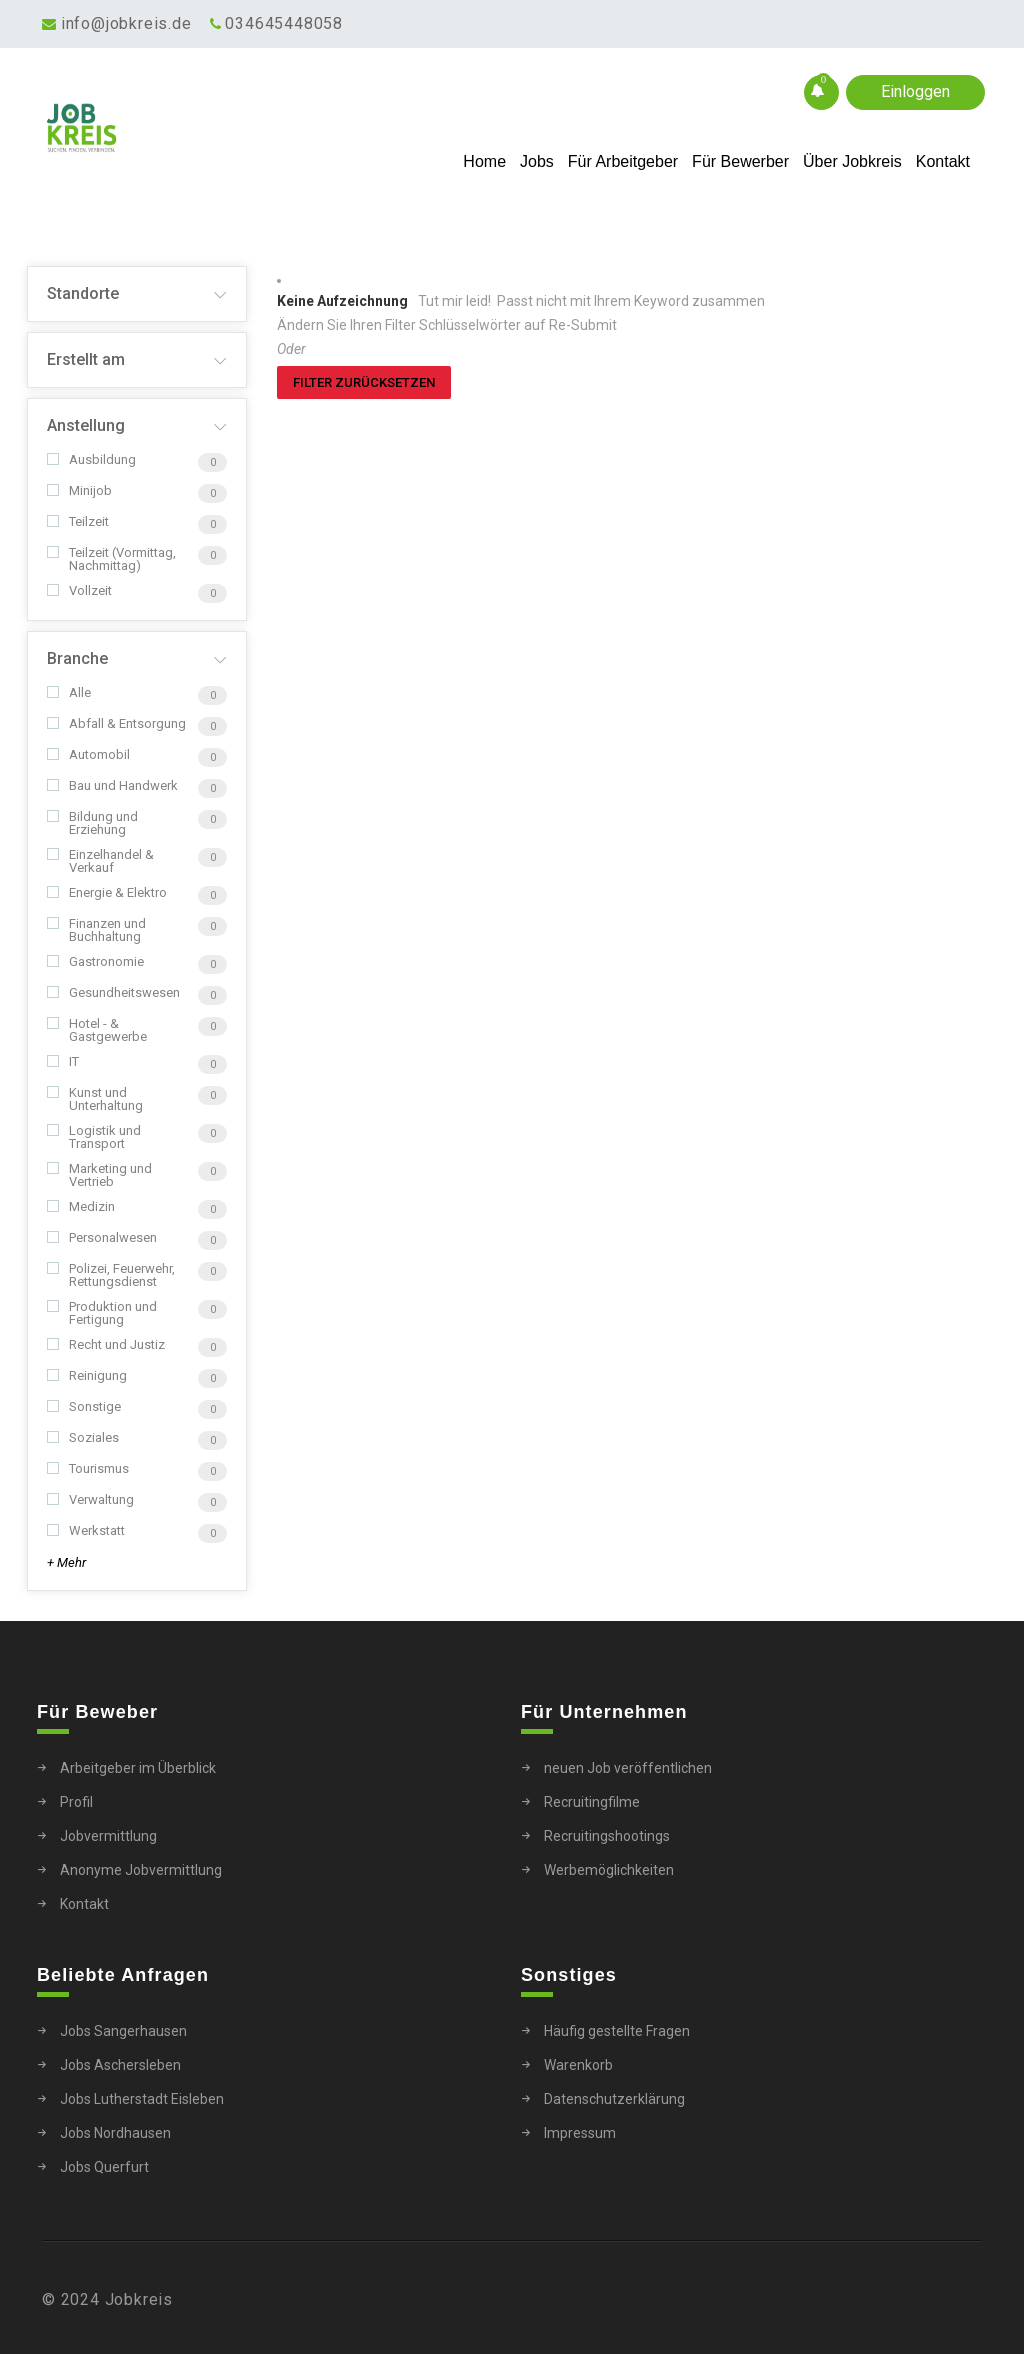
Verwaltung (90, 1499)
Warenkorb (578, 2065)
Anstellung (86, 425)
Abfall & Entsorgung (116, 723)
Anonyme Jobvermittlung (141, 1870)
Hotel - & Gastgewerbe (97, 1030)
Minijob (79, 490)
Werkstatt (86, 1530)
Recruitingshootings (607, 1836)
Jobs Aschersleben (120, 2065)
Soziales (83, 1437)
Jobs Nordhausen (115, 2133)
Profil (76, 1802)
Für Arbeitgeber (623, 161)
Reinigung (87, 1375)
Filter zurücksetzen (364, 382)
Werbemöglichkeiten (609, 1870)
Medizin (81, 1206)
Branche (77, 658)
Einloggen (915, 91)
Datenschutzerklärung (614, 2099)
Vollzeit (79, 590)
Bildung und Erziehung (92, 823)
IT (63, 1061)
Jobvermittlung (108, 1836)
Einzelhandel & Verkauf (100, 861)
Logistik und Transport (94, 1137)
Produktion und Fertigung (102, 1313)
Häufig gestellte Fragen (617, 2031)
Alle (69, 692)
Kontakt (943, 161)
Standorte (83, 293)
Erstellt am (86, 359)
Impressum (580, 2133)
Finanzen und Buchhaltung (96, 930)
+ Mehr (66, 1562)
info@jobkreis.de (126, 23)
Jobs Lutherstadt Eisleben (142, 2099)
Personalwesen (102, 1237)
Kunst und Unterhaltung (95, 1099)
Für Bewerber (740, 161)
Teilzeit (78, 521)
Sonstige (84, 1406)
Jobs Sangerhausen (123, 2031)
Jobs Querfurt (104, 2167)
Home (484, 161)
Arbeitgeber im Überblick (138, 1768)
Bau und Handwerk (112, 785)
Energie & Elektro (107, 892)
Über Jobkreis (852, 161)
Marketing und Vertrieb (99, 1175)
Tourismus (88, 1468)
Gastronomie (95, 961)
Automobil (88, 754)
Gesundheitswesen (113, 992)
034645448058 (284, 23)
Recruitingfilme (592, 1802)
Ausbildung (91, 459)
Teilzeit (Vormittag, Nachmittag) (111, 559)
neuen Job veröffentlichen (628, 1768)
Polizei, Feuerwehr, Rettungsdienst (111, 1275)
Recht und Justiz (106, 1344)
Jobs (537, 161)
